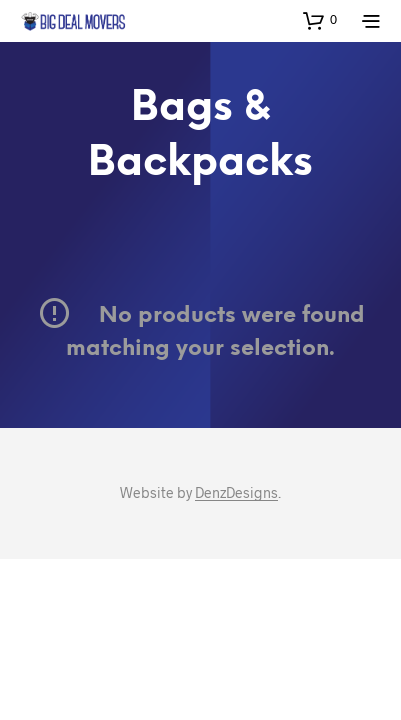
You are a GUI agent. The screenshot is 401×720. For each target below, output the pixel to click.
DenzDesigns (236, 493)
